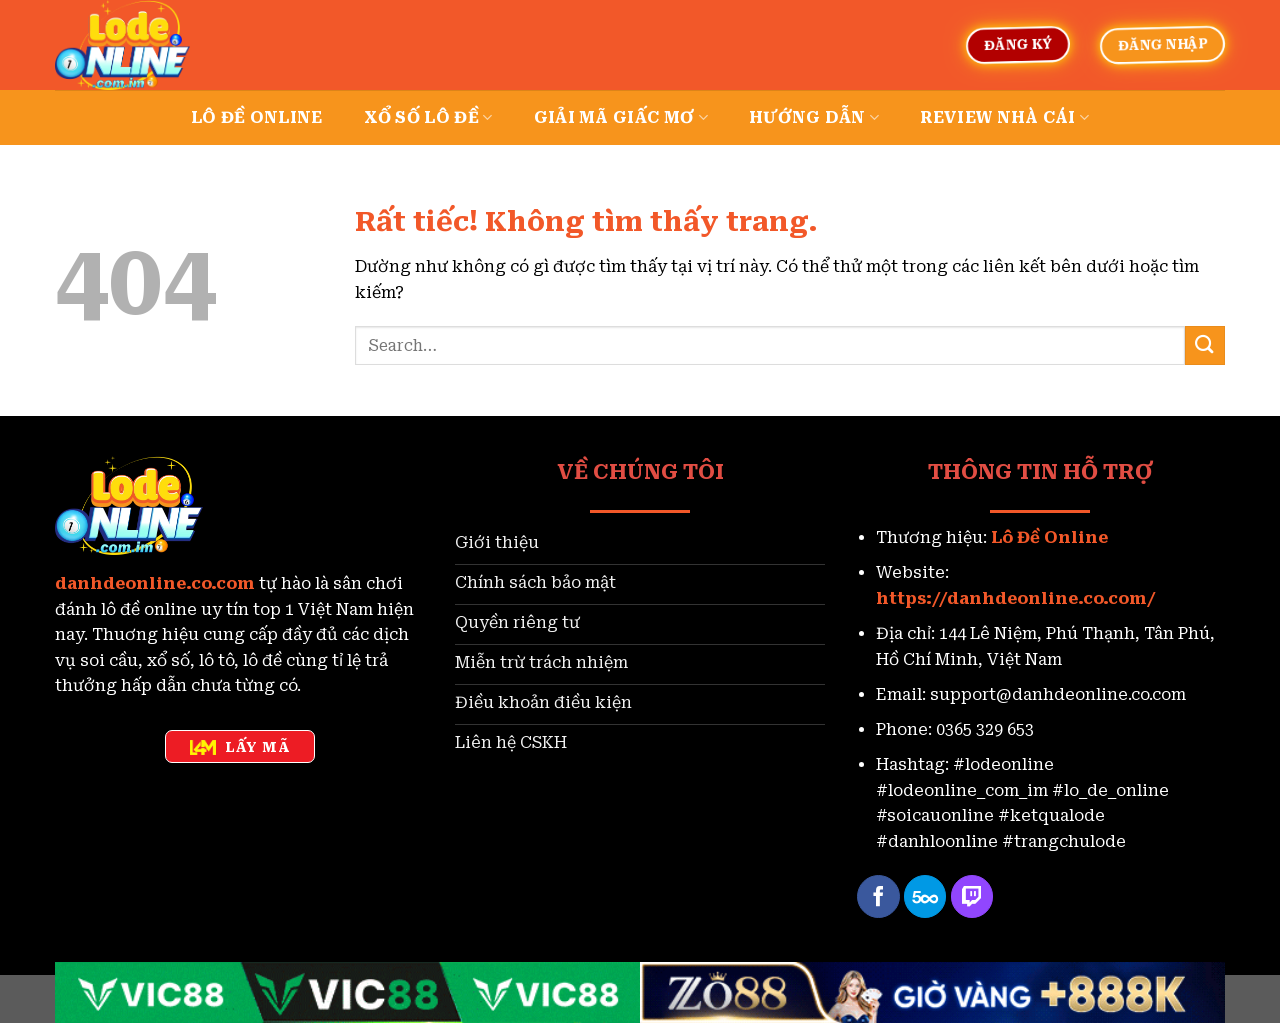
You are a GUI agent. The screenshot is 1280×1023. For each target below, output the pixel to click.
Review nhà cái (1004, 118)
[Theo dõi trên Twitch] (972, 896)
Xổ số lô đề (428, 118)
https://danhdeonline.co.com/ (1016, 598)
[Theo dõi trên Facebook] (878, 896)
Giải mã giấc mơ (621, 118)
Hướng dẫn (814, 118)
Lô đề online (257, 117)
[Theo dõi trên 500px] (925, 896)
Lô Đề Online (1049, 537)
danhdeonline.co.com (155, 583)
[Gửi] (1205, 345)
